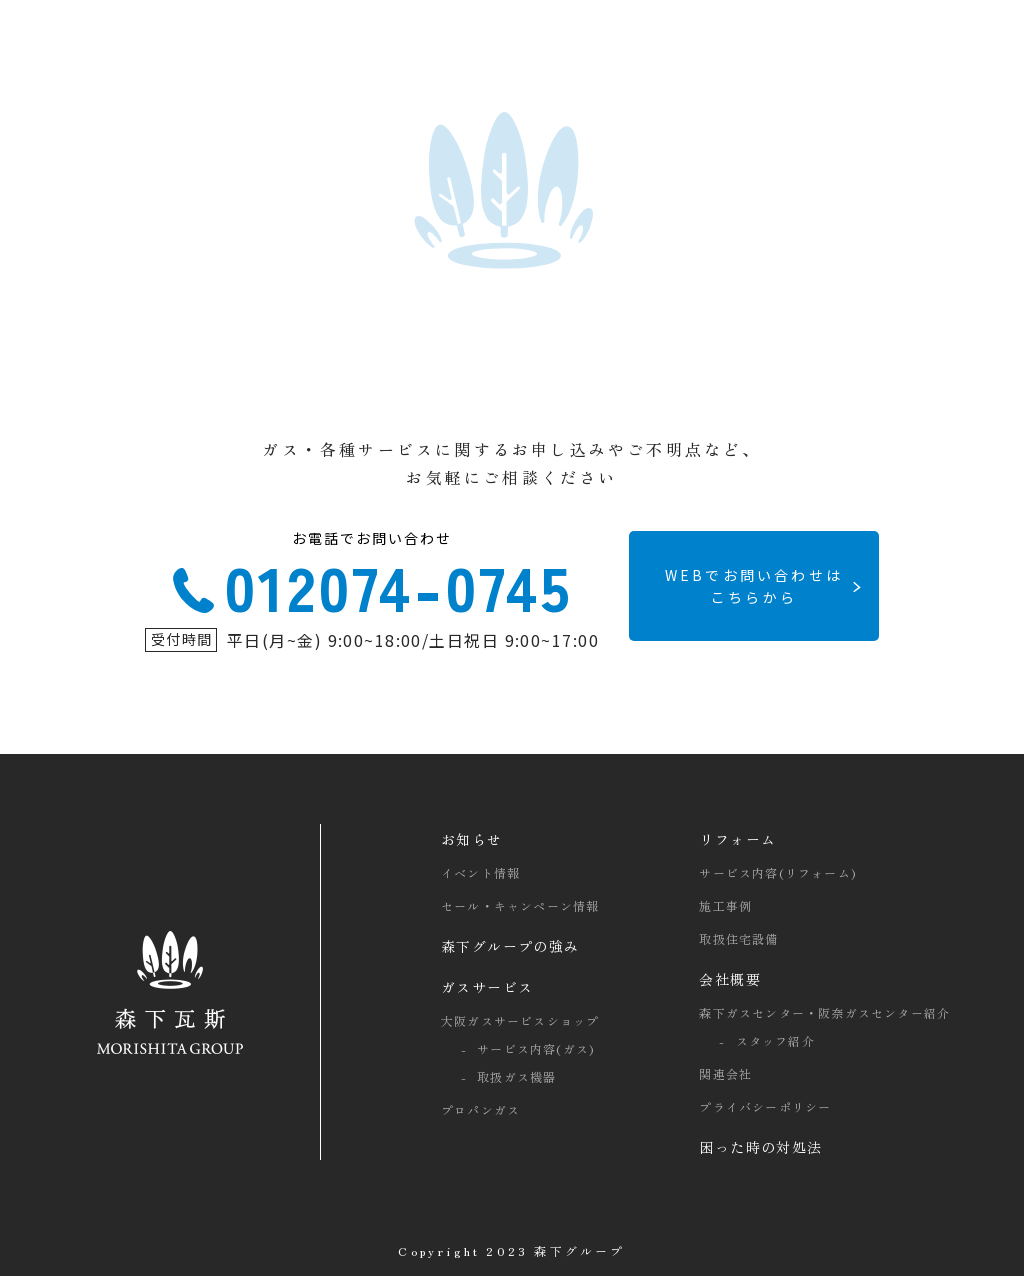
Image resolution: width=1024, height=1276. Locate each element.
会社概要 (730, 979)
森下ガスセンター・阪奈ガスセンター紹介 (824, 1012)
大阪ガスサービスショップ (520, 1020)
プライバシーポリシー (765, 1106)
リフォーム (737, 839)
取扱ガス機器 (516, 1076)
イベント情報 (480, 872)
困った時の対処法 (760, 1147)
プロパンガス (480, 1109)
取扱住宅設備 (738, 938)
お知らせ (472, 839)
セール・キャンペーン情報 (520, 905)
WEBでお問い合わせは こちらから (754, 586)
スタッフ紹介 (775, 1040)
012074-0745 (372, 578)
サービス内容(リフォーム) (777, 872)
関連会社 (725, 1073)
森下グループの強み (510, 946)
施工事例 (725, 905)
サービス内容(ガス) (535, 1048)
